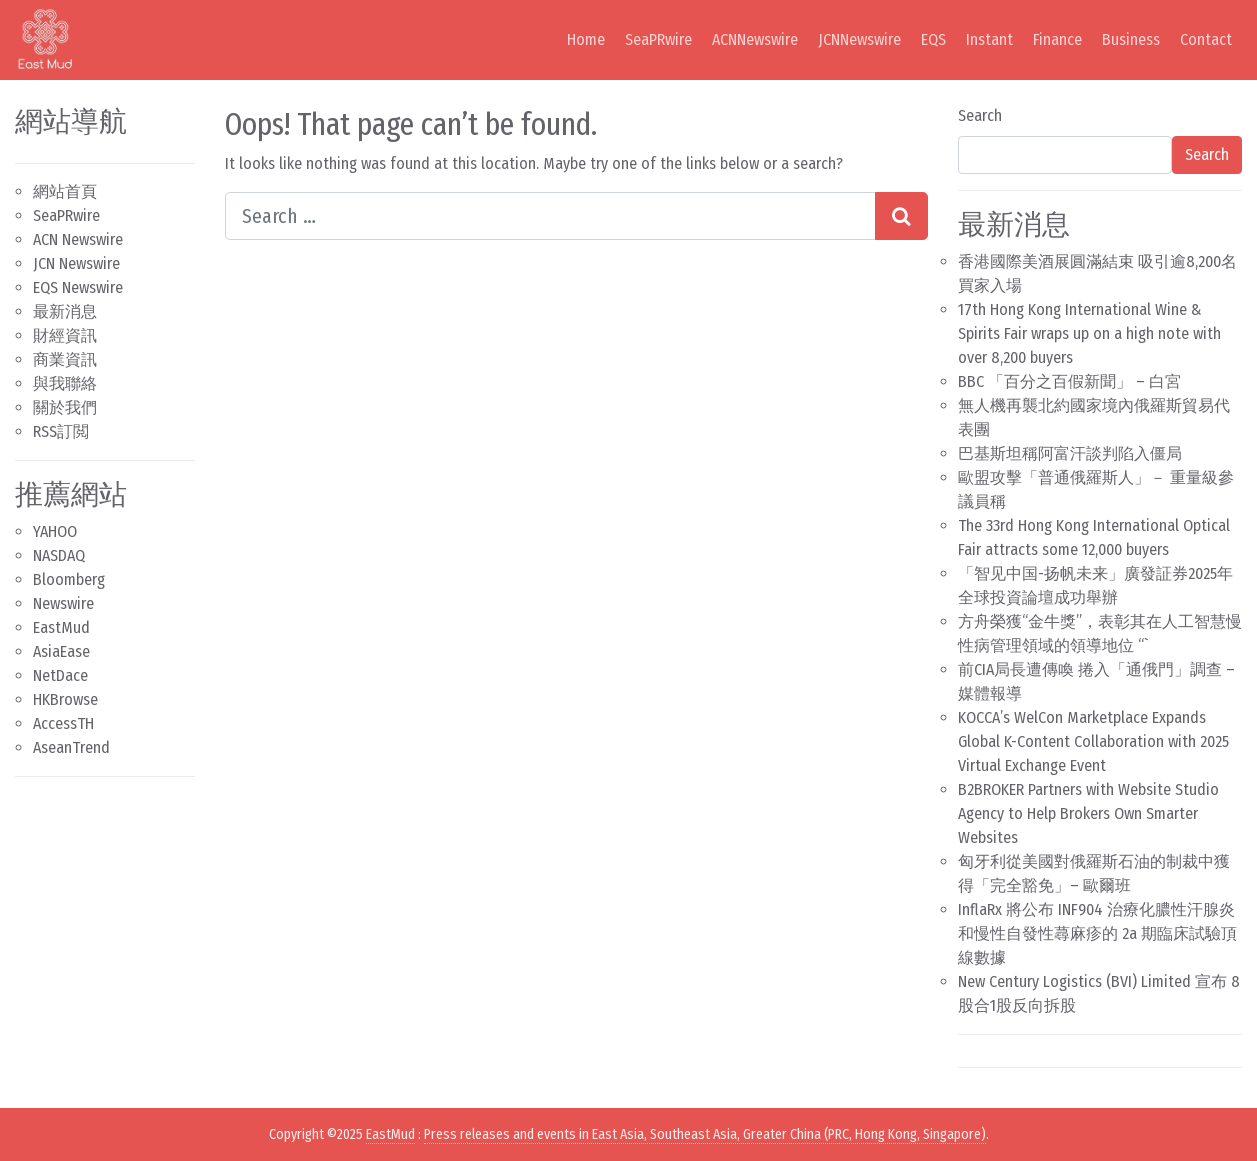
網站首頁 (65, 191)
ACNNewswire (755, 39)
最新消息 (65, 311)
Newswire (63, 603)
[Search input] (550, 216)
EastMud (61, 627)
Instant (989, 39)
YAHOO (55, 531)
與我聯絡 (65, 383)
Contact (1206, 39)
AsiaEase (61, 651)
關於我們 (65, 407)
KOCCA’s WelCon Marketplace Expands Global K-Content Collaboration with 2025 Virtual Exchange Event (1093, 741)
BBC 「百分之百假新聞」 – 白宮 (1069, 381)
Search (980, 115)
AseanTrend (71, 747)
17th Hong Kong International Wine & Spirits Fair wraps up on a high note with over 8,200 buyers (1089, 333)
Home (586, 39)
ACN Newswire (78, 239)
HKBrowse (65, 699)
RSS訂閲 (61, 431)
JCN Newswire (76, 263)
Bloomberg (69, 579)
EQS (933, 39)
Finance (1057, 39)
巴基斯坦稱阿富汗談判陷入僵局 (1070, 453)
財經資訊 (65, 335)
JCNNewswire (859, 39)
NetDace (60, 675)
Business (1131, 39)
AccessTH (63, 723)
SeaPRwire (658, 39)
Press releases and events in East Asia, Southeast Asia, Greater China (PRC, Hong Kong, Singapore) (705, 1134)
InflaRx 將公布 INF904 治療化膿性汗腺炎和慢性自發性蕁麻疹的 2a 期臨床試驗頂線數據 (1097, 933)
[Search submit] (901, 216)
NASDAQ (59, 555)
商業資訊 (65, 359)
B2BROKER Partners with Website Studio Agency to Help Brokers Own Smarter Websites (1088, 813)
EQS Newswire (78, 287)
